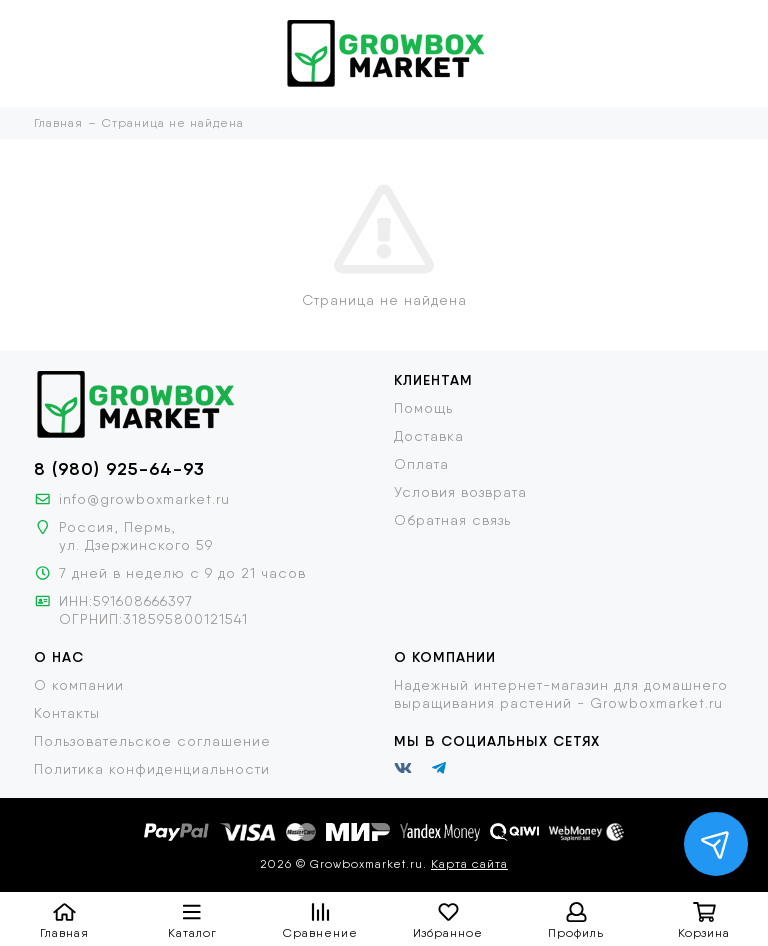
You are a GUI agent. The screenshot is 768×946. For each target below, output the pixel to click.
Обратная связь (452, 520)
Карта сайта (469, 864)
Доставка (429, 436)
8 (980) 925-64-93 (119, 469)
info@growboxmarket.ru (144, 499)
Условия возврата (460, 492)
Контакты (67, 713)
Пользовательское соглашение (152, 741)
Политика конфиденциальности (152, 769)
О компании (79, 685)
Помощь (423, 408)
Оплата (421, 464)
